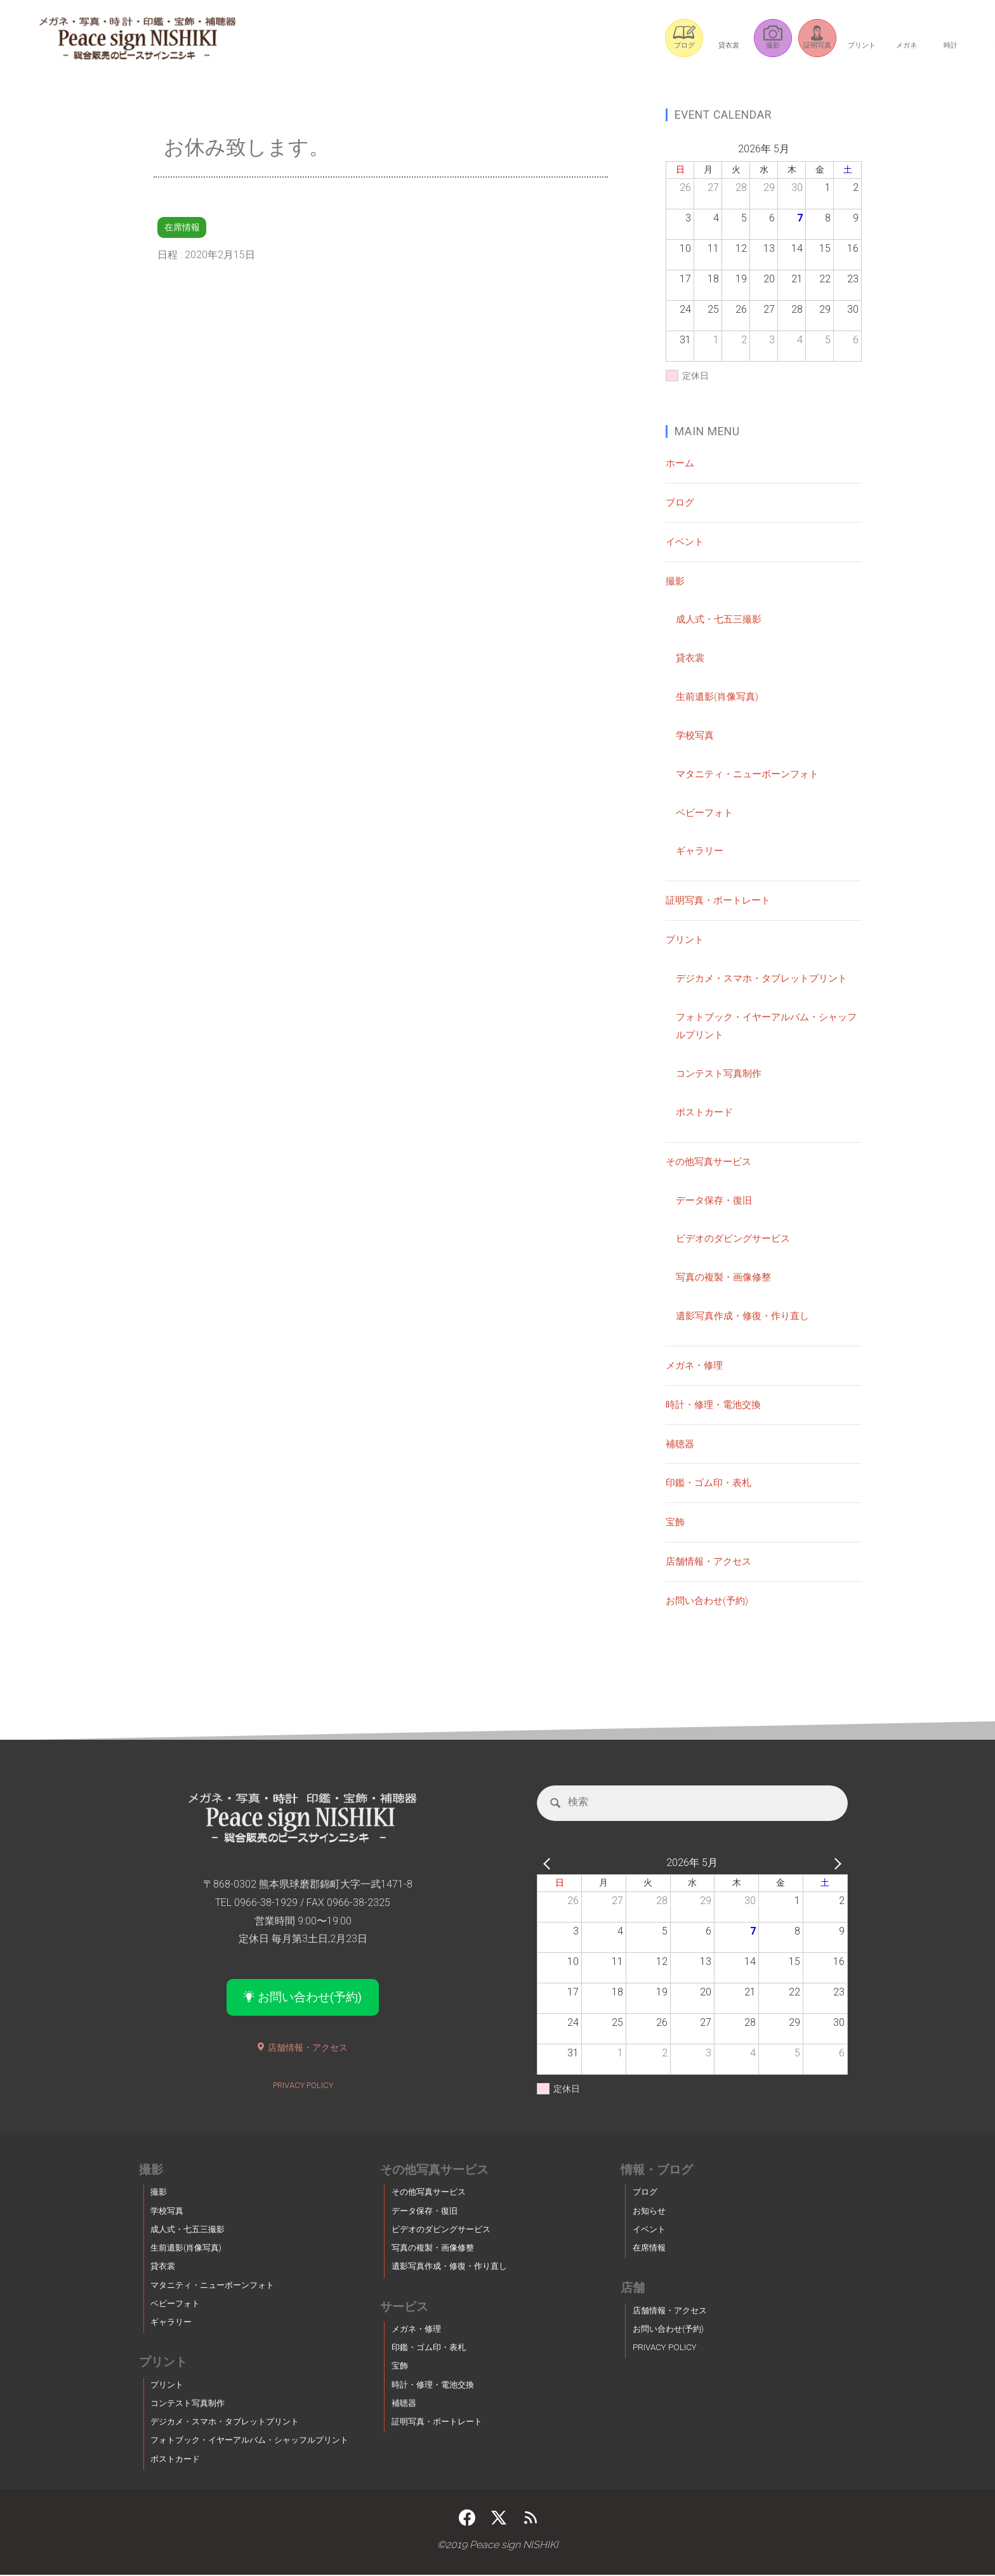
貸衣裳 (691, 658)
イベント (686, 542)
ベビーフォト (706, 812)
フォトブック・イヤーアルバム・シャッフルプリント (249, 2442)
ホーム (681, 463)
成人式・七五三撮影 (721, 619)
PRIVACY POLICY (303, 2087)
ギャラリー (701, 850)
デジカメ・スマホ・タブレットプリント (767, 978)
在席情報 (183, 227)
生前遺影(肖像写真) (719, 696)
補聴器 (681, 1443)
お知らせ (649, 2212)
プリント (686, 939)
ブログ (681, 502)
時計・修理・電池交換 (716, 1404)
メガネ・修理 (696, 1365)
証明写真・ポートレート (721, 900)
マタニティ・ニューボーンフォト (752, 774)
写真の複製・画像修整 (726, 1277)
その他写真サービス (711, 1161)
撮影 (676, 581)
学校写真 (696, 735)
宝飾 (676, 1522)
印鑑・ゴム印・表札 (711, 1482)
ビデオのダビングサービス (737, 1238)
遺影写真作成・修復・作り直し (747, 1316)
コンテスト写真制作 (721, 1073)
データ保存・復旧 (716, 1199)
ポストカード (706, 1112)
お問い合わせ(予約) (709, 1600)
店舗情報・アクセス (711, 1561)
